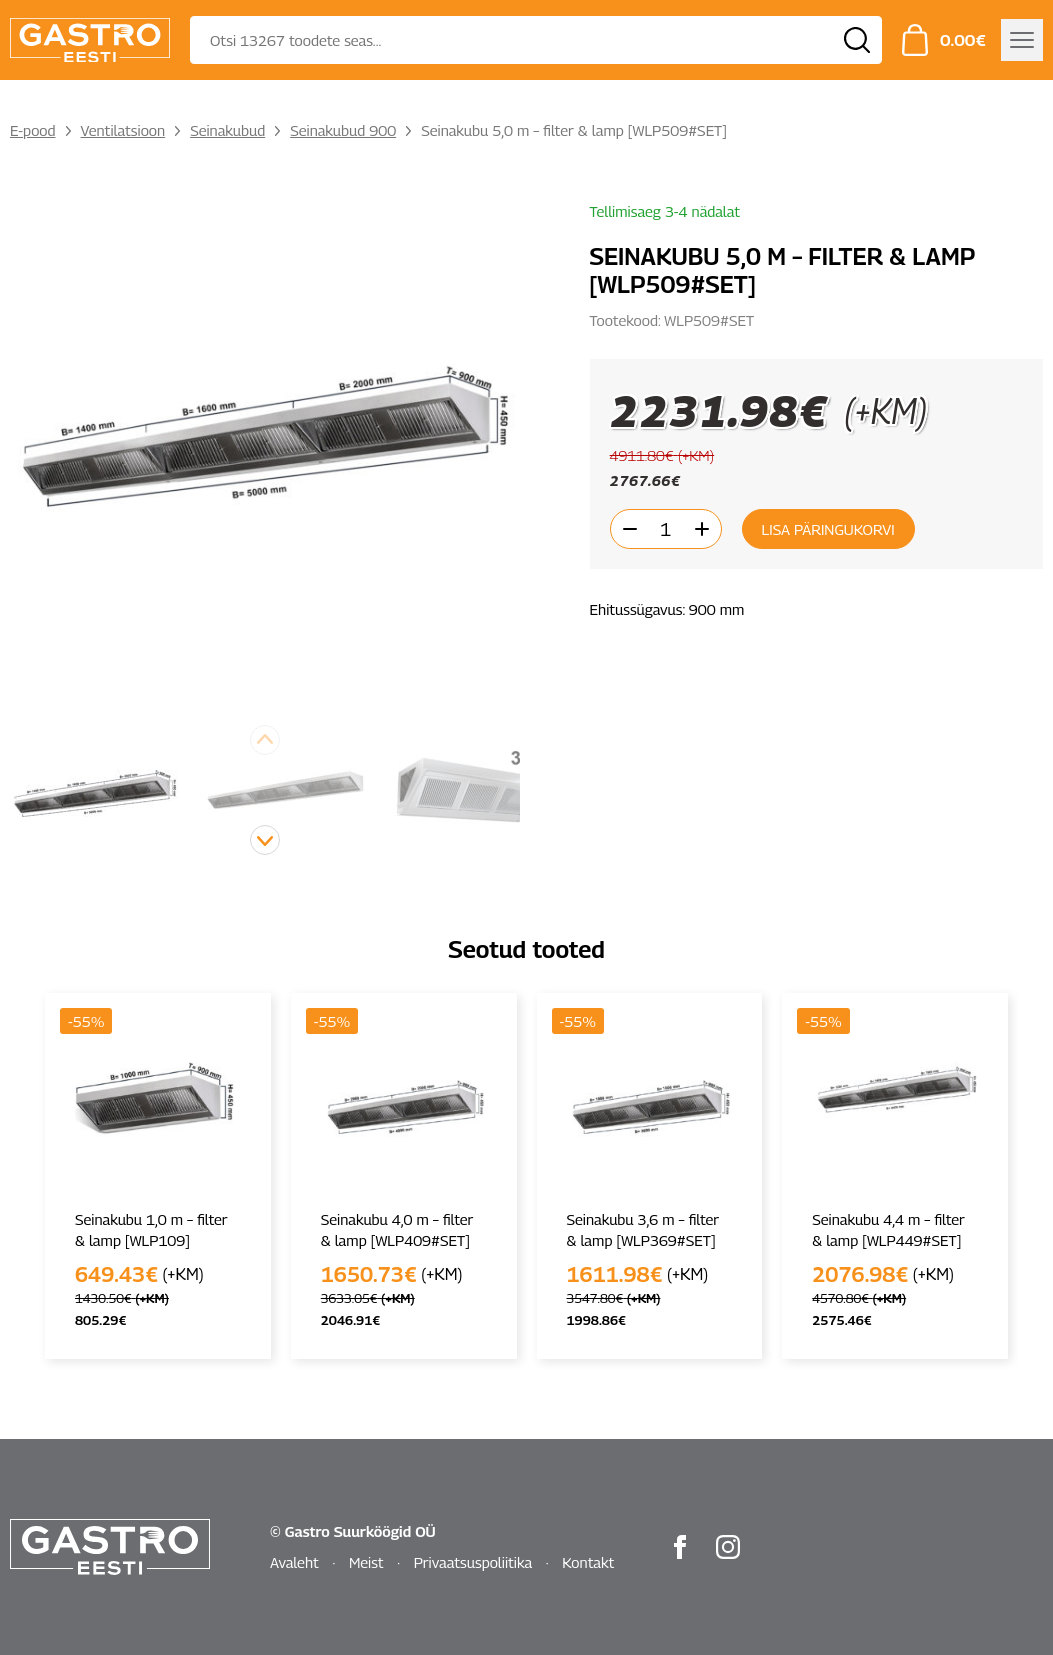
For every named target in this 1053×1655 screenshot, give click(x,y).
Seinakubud (227, 130)
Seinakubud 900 (343, 130)
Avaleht (294, 1562)
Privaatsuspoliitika (473, 1562)
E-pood (33, 130)
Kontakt (588, 1562)
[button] (265, 840)
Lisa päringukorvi (828, 529)
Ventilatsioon (123, 130)
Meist (366, 1562)
